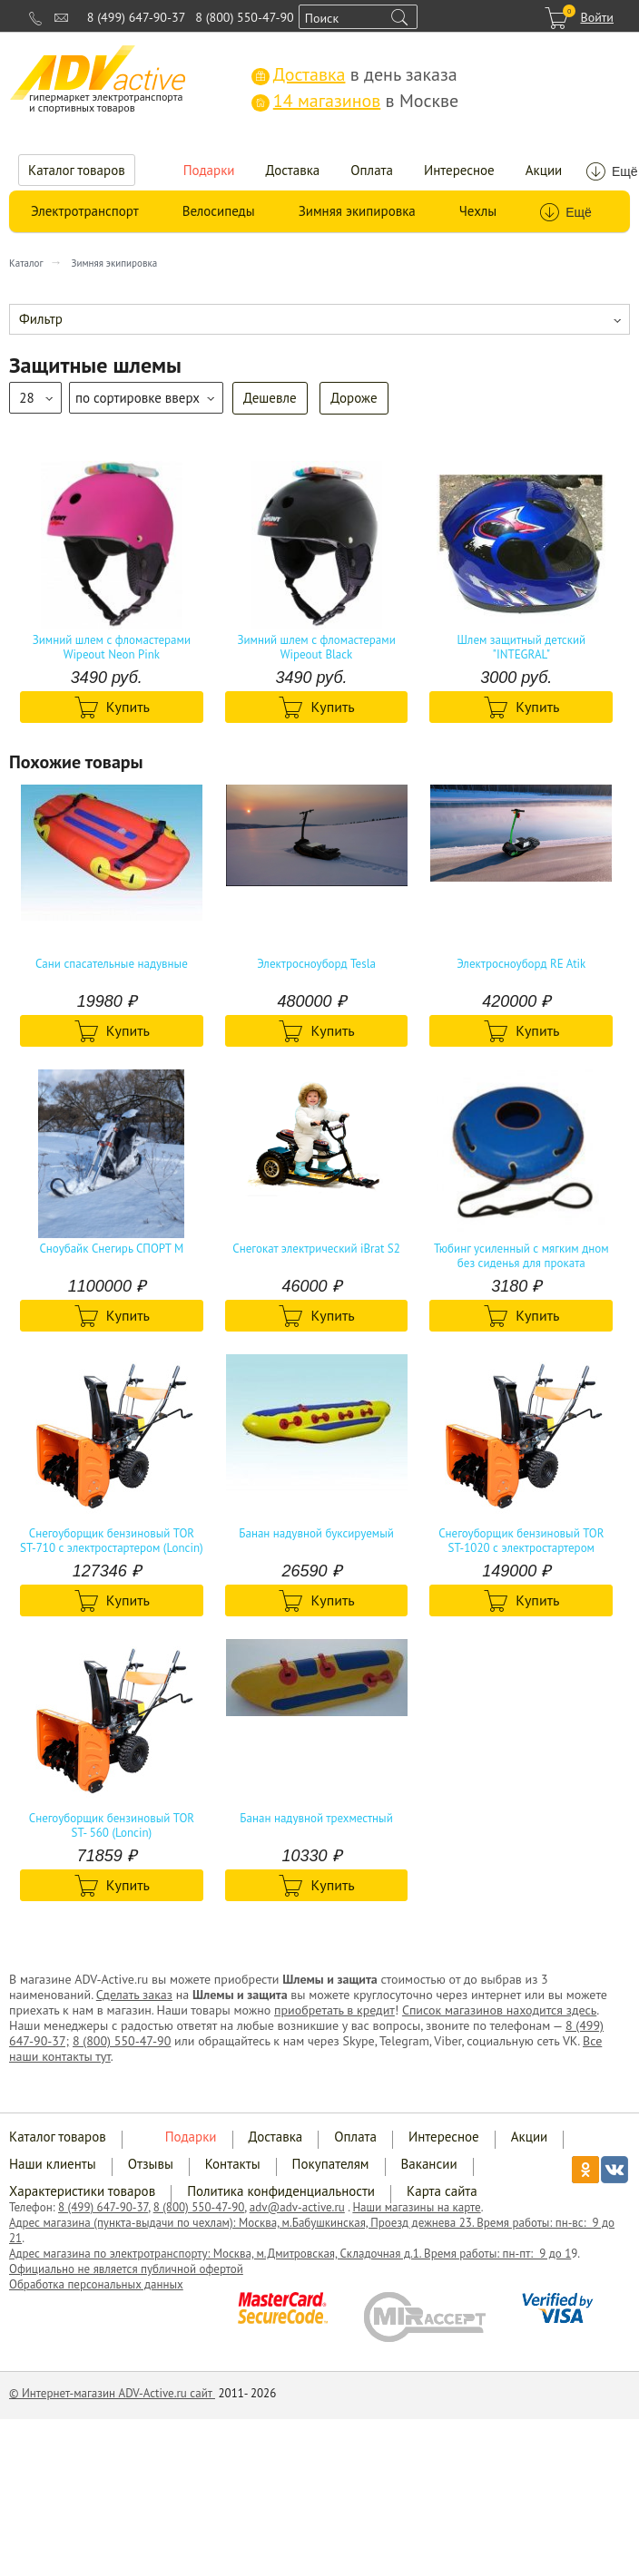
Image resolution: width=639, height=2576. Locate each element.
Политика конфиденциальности (281, 2191)
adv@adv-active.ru (297, 2207)
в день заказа (354, 74)
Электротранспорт (85, 211)
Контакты (233, 2163)
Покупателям (330, 2163)
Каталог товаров (76, 170)
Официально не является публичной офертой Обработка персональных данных (126, 2276)
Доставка (293, 170)
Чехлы (477, 211)
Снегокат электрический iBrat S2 (316, 1249)
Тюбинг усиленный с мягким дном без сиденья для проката (521, 1256)
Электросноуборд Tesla (316, 964)
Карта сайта (442, 2191)
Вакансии (429, 2163)
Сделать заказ (134, 1994)
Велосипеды (218, 211)
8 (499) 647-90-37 (136, 17)
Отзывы (150, 2163)
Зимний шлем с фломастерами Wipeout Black (316, 647)
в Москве (354, 100)
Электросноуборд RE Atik (521, 964)
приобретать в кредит (334, 2010)
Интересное (459, 170)
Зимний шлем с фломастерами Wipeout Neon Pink (112, 647)
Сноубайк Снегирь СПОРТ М (111, 1249)
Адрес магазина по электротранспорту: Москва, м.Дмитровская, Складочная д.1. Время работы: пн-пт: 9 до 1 (290, 2253)
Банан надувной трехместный (316, 1818)
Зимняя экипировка (357, 211)
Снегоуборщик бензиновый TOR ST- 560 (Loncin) (111, 1825)
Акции (544, 170)
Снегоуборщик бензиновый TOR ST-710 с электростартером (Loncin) (111, 1541)
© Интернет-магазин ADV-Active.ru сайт (112, 2393)
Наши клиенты (52, 2163)
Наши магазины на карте (416, 2207)
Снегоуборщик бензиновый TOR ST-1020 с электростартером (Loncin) (521, 1541)
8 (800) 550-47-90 (244, 17)
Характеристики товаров (82, 2191)
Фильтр (41, 318)
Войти (597, 17)
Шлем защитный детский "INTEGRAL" (521, 647)
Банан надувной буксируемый (316, 1534)
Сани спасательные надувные (111, 964)
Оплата (371, 170)
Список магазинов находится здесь (499, 2010)
